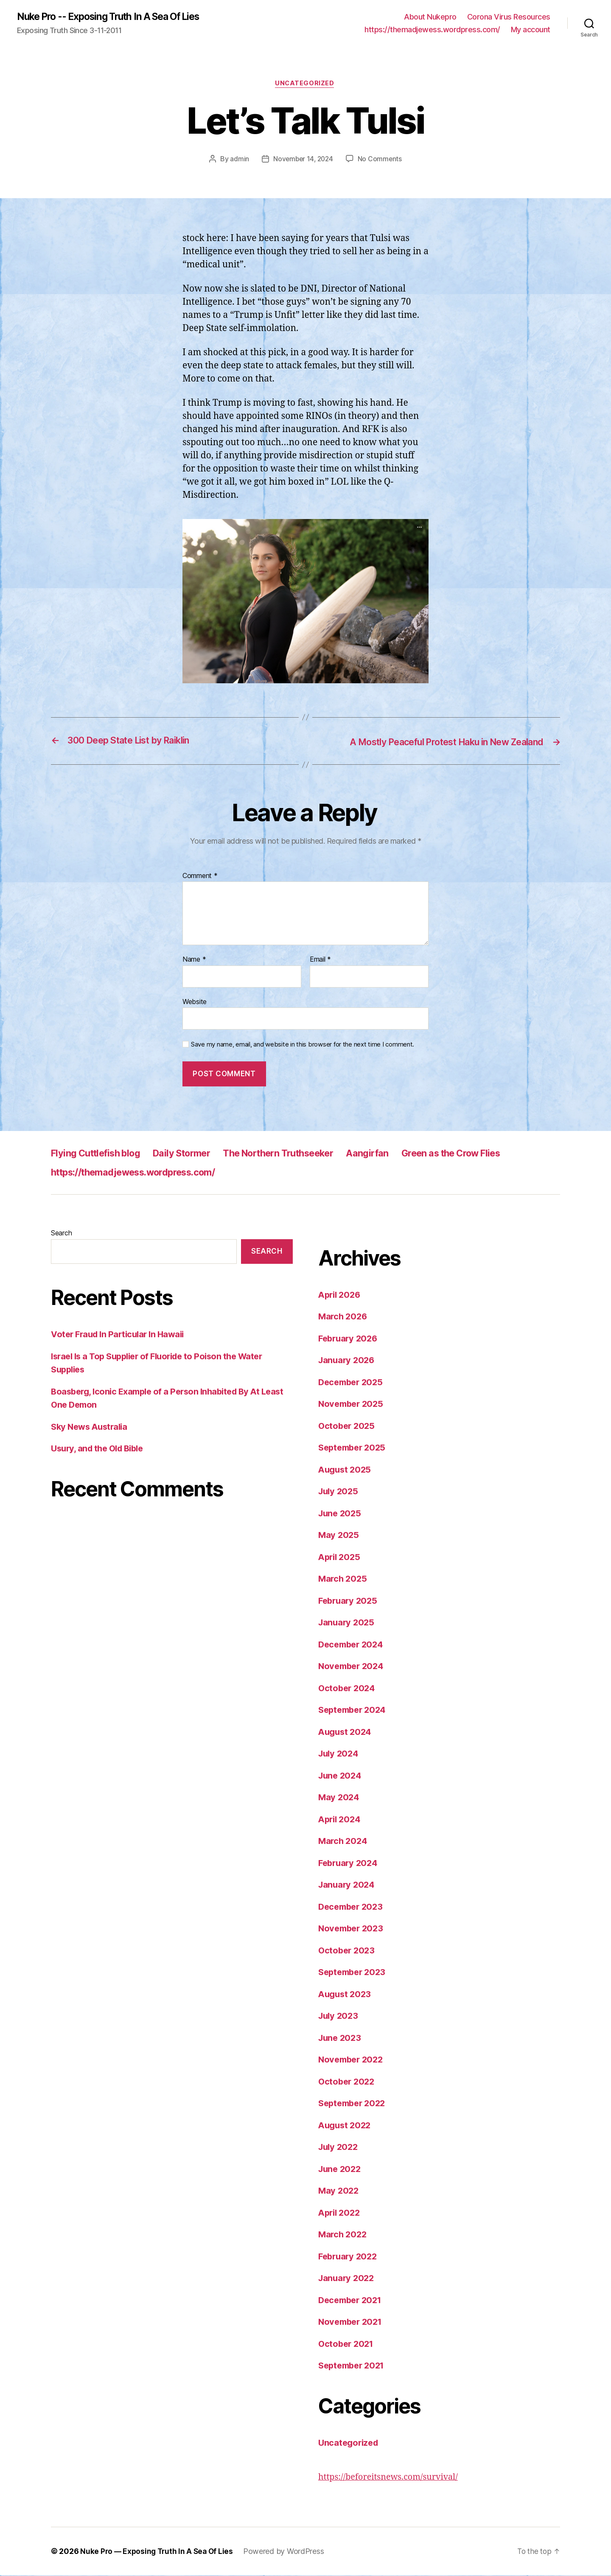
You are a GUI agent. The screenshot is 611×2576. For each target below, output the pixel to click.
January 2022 (347, 2279)
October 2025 (347, 1426)
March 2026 (343, 1317)
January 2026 (347, 1361)
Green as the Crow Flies (493, 1154)
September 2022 (354, 2104)
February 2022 (349, 2257)
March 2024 (343, 1842)
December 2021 (352, 2300)
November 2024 (352, 1667)
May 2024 (339, 1798)
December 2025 (352, 1383)
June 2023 (341, 2038)
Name (194, 961)
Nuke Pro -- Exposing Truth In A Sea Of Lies (116, 17)
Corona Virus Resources (508, 17)
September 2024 (354, 1711)
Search (61, 1233)
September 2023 (354, 1973)
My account (530, 29)
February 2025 (349, 1601)
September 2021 (353, 2366)
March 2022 (343, 2235)
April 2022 (340, 2213)
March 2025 (343, 1579)
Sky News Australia (91, 1427)
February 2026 (349, 1339)
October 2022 (347, 2082)
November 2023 (352, 1929)
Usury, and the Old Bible (100, 1449)
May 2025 (339, 1536)
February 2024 (349, 1863)
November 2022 (352, 2060)
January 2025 (347, 1623)
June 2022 (341, 2169)
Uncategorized (305, 85)
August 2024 (346, 1732)
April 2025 (340, 1557)
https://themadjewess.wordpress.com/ (432, 29)
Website (194, 1002)
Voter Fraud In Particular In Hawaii (121, 1335)
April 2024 (340, 1820)
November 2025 (352, 1405)
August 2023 (346, 1995)
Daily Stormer (195, 1154)
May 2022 (339, 2191)
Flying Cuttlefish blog (101, 1154)
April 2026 (340, 1295)
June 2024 (341, 1776)
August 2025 (346, 1470)
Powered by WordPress (287, 2552)
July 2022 (339, 2148)
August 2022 (346, 2126)
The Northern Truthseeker (303, 1154)
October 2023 (347, 1951)
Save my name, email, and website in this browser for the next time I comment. (302, 1045)
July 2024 (339, 1754)
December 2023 (352, 1907)
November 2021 (352, 2323)
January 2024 (347, 1885)
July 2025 (339, 1492)
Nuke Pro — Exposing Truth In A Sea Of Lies (158, 2552)
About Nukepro (430, 17)
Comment (200, 877)
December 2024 (352, 1645)
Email (320, 961)
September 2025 (354, 1448)
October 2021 (347, 2344)
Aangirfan (401, 1154)
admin (238, 160)
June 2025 (341, 1514)
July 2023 (339, 2017)
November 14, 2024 (303, 160)
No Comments (381, 160)
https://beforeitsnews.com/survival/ (392, 2478)
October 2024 (348, 1689)
